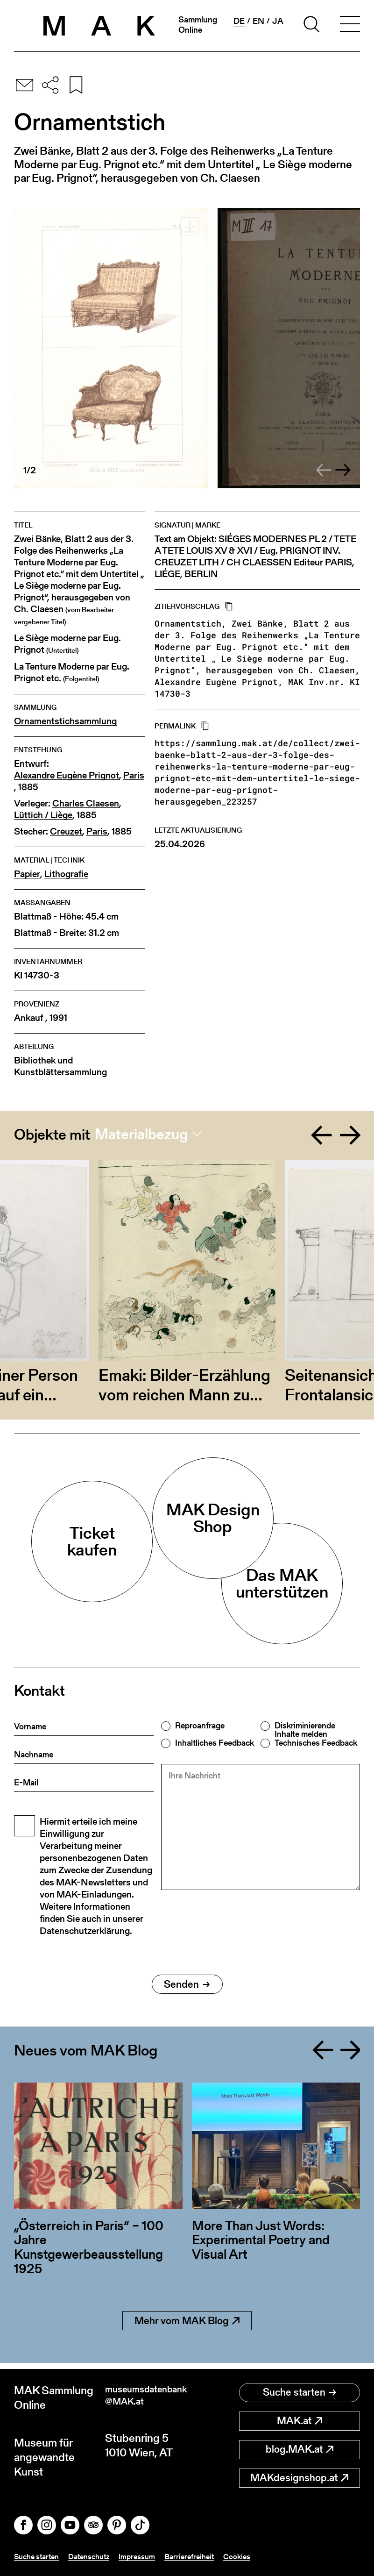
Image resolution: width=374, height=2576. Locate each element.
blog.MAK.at (299, 2443)
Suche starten (299, 2386)
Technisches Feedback (316, 1743)
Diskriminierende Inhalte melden (305, 1729)
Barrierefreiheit (206, 2556)
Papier (27, 874)
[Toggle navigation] (349, 25)
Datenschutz (97, 2556)
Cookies (257, 2556)
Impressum (150, 2556)
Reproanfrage (200, 1725)
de (239, 21)
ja (277, 21)
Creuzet (66, 831)
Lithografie (66, 874)
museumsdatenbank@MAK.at (143, 2391)
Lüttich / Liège (43, 815)
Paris (133, 775)
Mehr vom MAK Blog (187, 2320)
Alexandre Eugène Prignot (66, 775)
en (258, 21)
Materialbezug (141, 1134)
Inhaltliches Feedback (214, 1743)
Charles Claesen (85, 803)
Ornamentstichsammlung (65, 721)
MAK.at (299, 2415)
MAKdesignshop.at (299, 2472)
